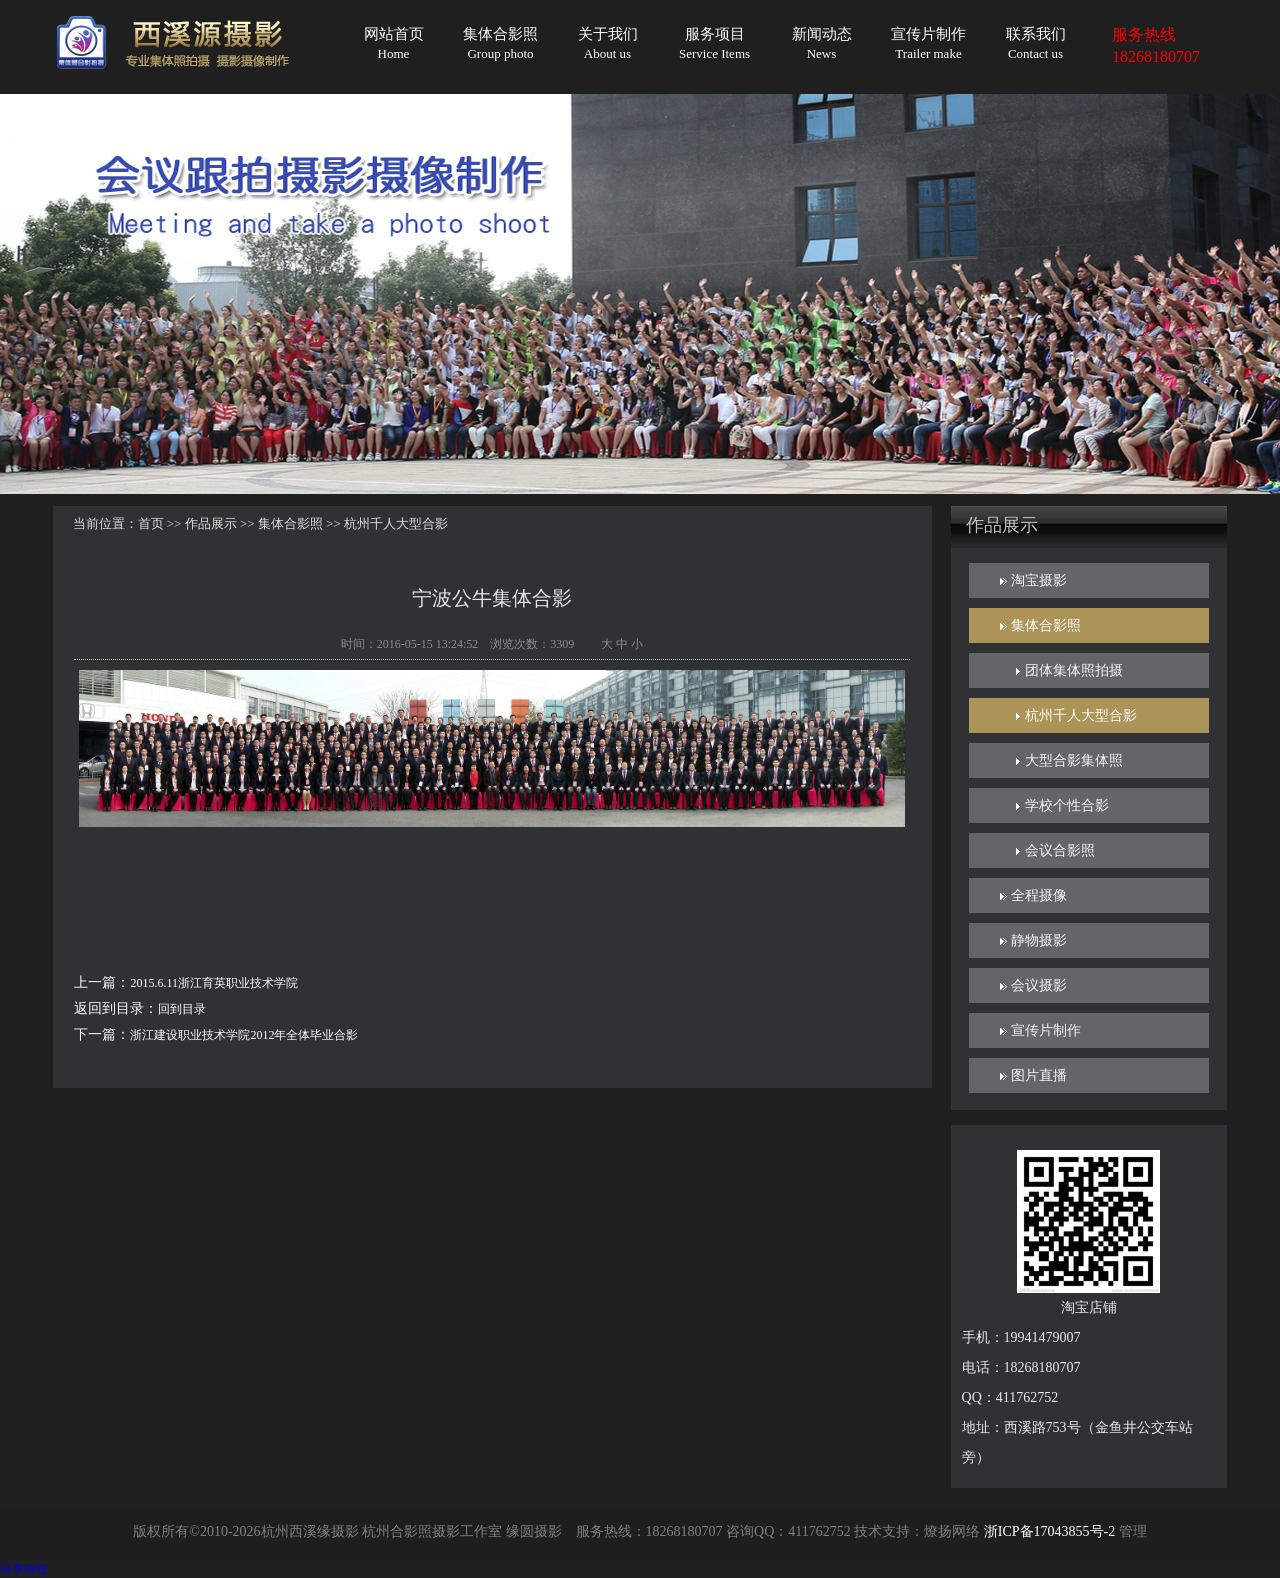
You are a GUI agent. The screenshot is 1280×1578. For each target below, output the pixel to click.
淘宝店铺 (1089, 1307)
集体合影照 (500, 43)
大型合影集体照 (1074, 760)
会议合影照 (1060, 850)
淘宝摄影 (1039, 580)
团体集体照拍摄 (1074, 670)
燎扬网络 (952, 1531)
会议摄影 (1039, 985)
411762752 (819, 1531)
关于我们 (608, 43)
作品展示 (211, 523)
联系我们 (1036, 43)
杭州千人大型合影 (1081, 715)
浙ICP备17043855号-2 (1049, 1531)
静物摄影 (1039, 940)
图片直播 (1039, 1075)
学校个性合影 (1067, 805)
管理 (1133, 1531)
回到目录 (182, 1009)
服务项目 (714, 43)
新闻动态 (822, 43)
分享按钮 (24, 1569)
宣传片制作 (928, 43)
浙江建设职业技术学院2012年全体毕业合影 (244, 1035)
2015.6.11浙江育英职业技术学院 (214, 983)
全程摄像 (1039, 895)
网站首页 (394, 43)
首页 (151, 523)
